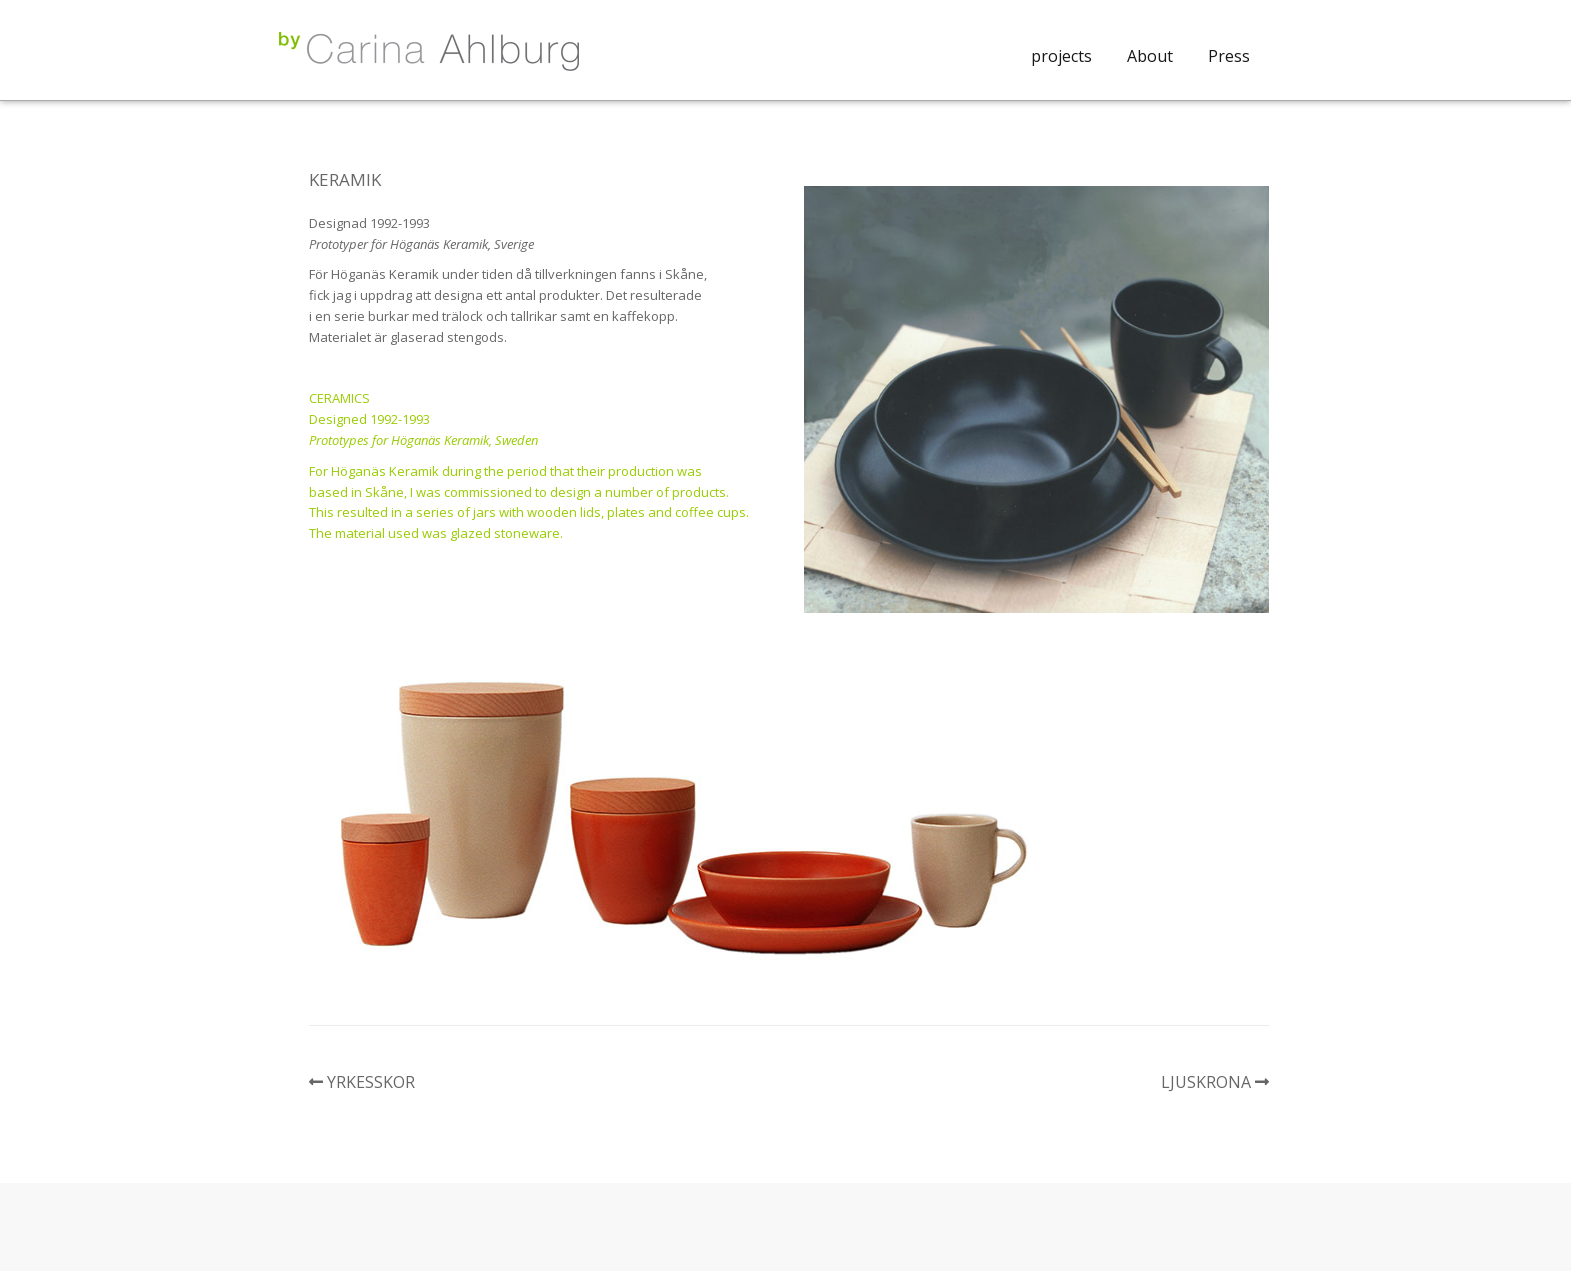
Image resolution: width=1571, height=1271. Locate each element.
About (1150, 56)
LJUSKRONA (1206, 1082)
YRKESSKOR (371, 1082)
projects (1061, 56)
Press (1229, 56)
